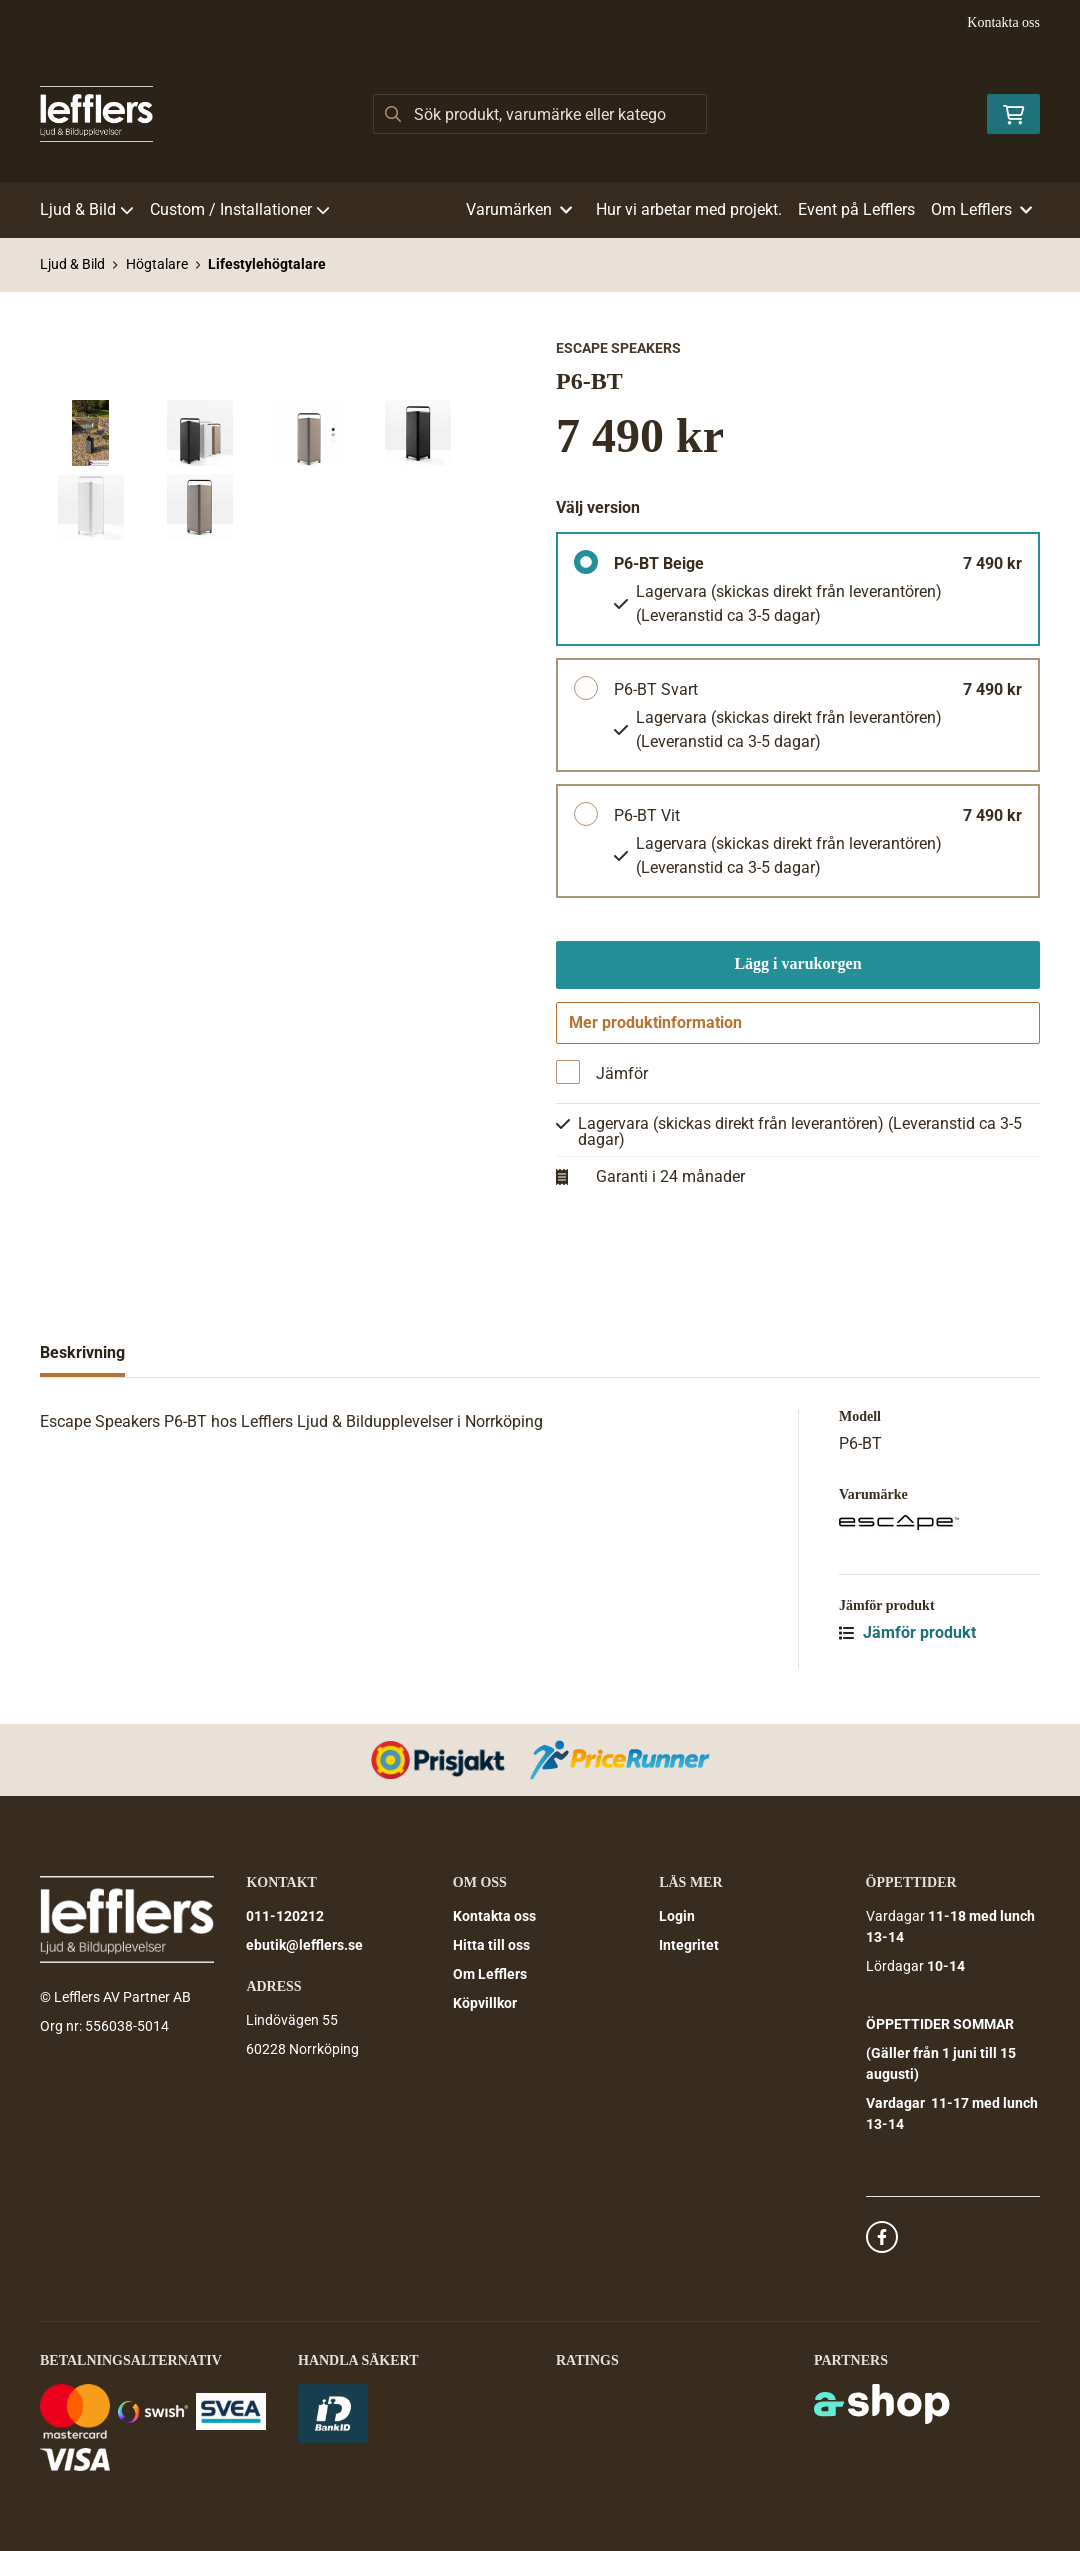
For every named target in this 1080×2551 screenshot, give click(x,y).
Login (677, 1917)
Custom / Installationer (240, 209)
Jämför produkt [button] (907, 1640)
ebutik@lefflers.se (304, 1946)
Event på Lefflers (856, 209)
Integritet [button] (689, 1946)
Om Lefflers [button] (981, 209)
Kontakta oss (1003, 22)
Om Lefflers (490, 1975)
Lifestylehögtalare (267, 264)
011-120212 (285, 1917)
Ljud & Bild (87, 209)
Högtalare (157, 264)
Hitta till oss (491, 1946)
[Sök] (539, 114)
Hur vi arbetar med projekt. (689, 209)
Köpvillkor (485, 2004)
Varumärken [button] (519, 209)
